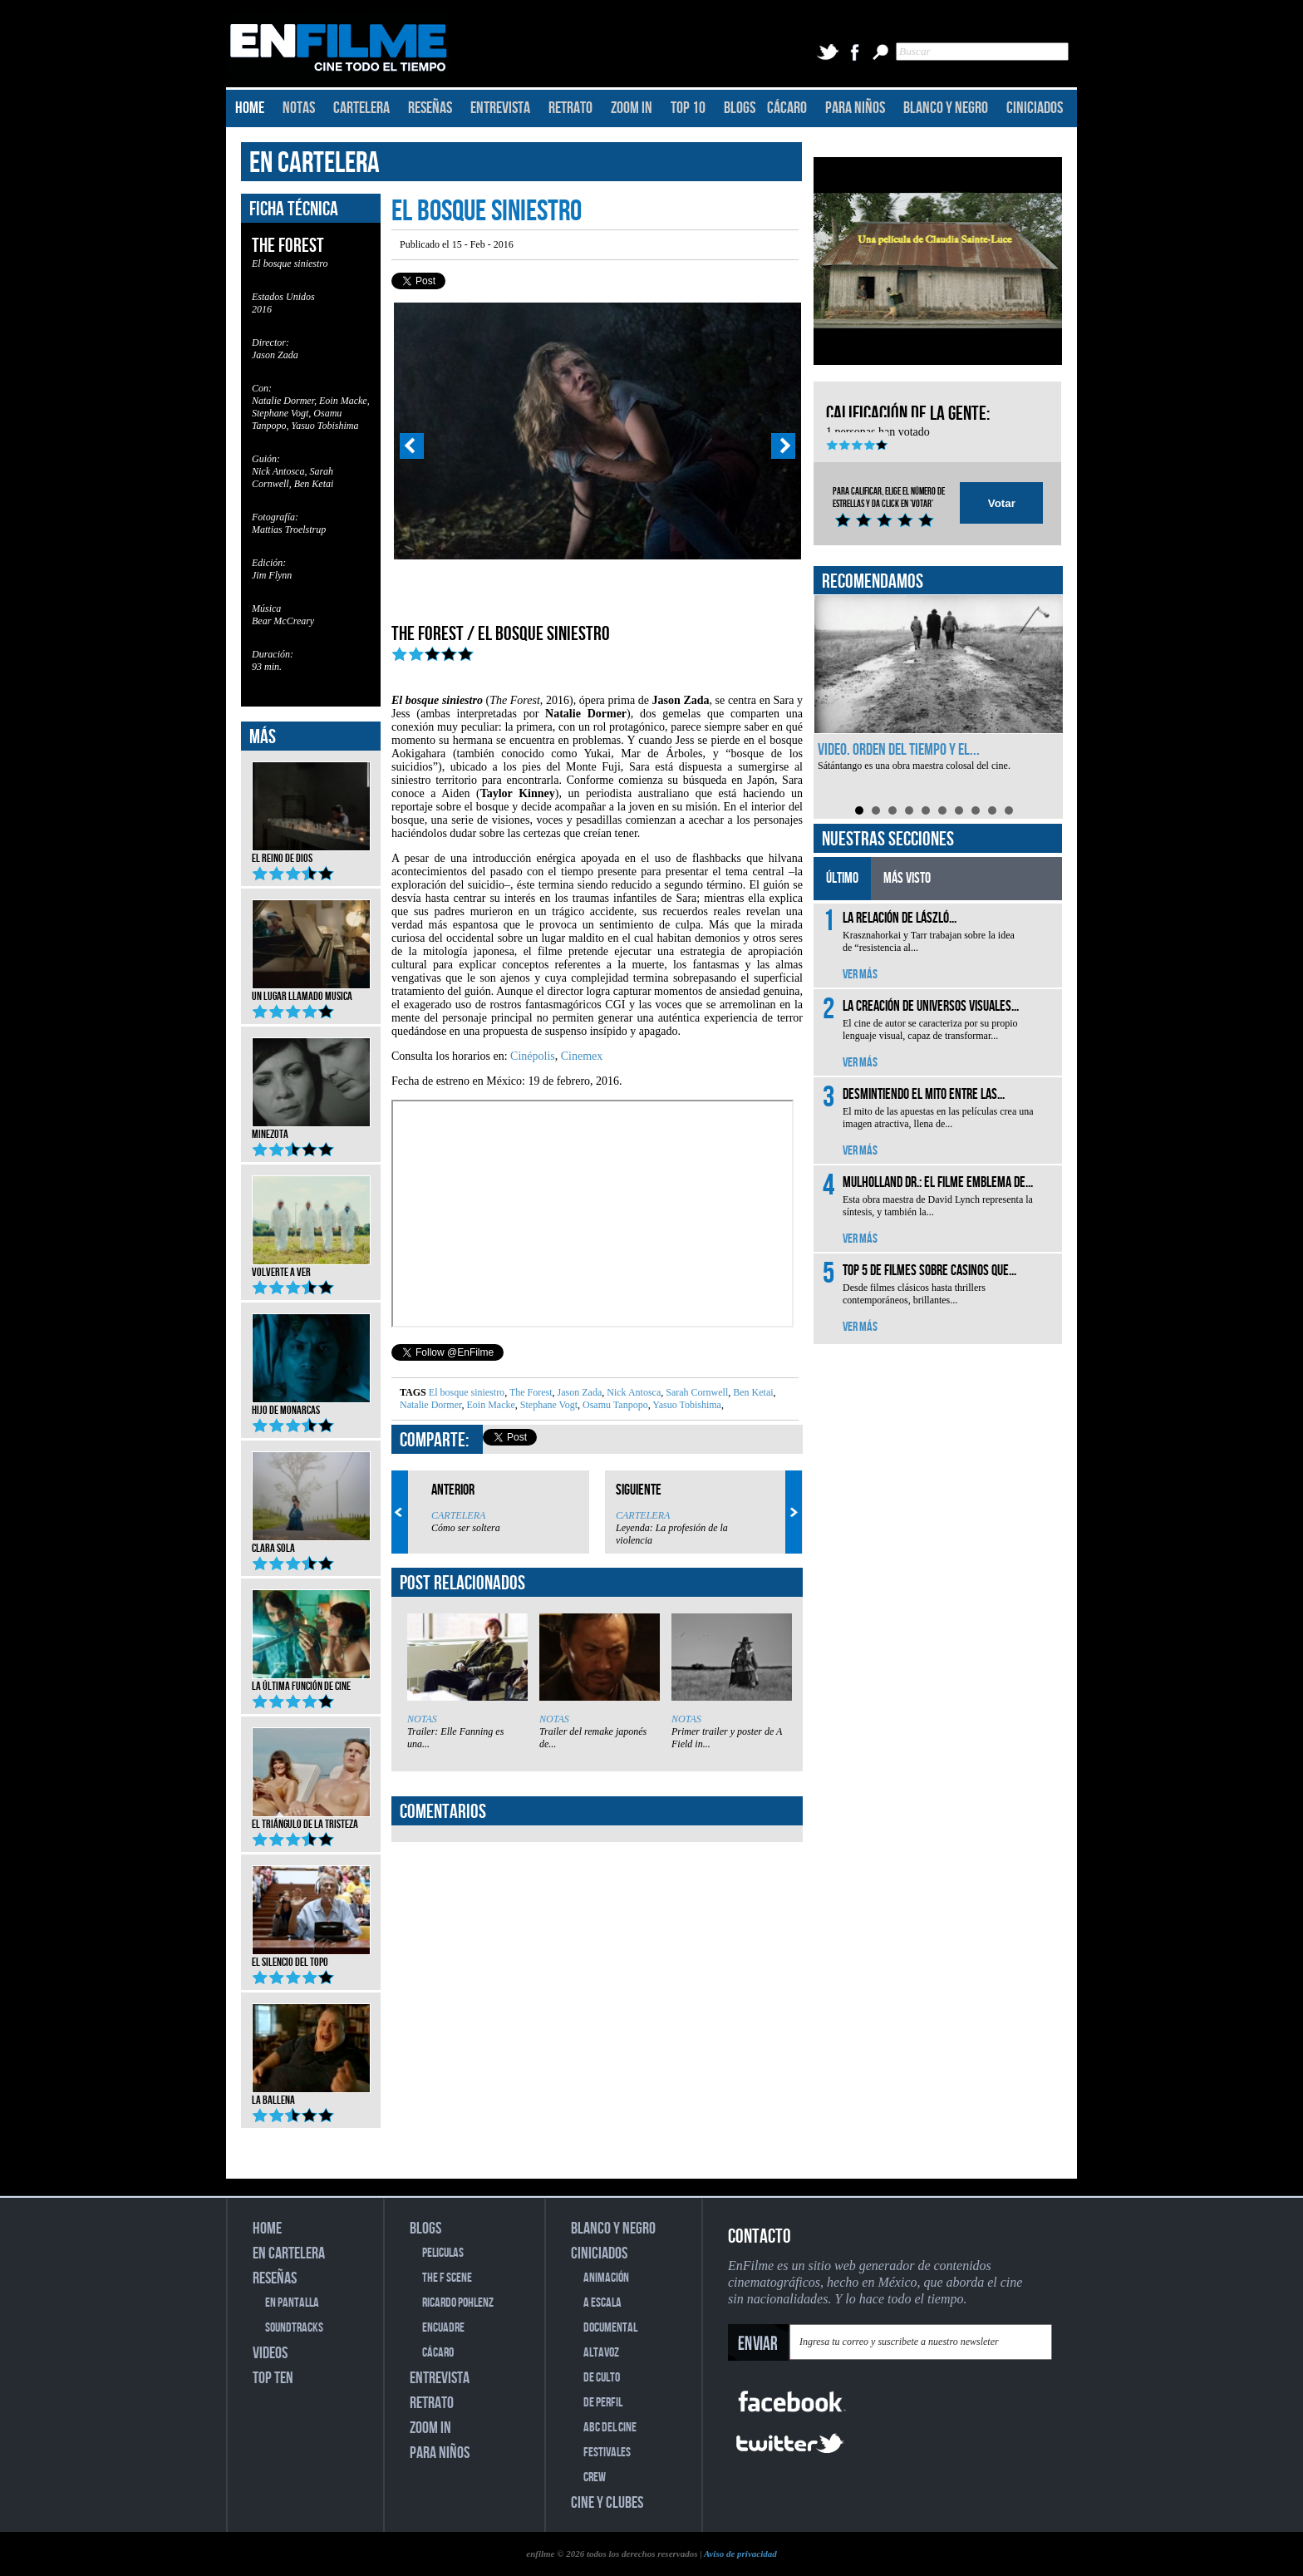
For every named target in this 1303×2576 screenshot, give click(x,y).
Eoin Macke (489, 1405)
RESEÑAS (430, 108)
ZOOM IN (631, 108)
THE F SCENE (447, 2278)
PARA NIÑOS (855, 108)
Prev (411, 446)
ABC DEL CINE (610, 2428)
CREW (594, 2477)
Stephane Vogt (548, 1405)
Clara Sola (311, 1542)
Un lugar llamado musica (311, 990)
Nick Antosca (632, 1392)
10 (1009, 810)
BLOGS (739, 108)
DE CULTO (601, 2378)
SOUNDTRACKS (294, 2328)
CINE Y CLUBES (607, 2503)
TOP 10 (688, 108)
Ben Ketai (751, 1392)
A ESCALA (602, 2303)
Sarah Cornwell (695, 1392)
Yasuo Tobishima (686, 1405)
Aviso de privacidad (740, 2554)
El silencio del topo (311, 1956)
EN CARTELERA (314, 163)
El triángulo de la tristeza (311, 1818)
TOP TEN (273, 2378)
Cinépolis (532, 1056)
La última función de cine (311, 1680)
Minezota (311, 1128)
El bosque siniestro (466, 1392)
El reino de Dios (311, 852)
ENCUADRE (443, 2328)
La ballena (311, 2094)
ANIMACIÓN (606, 2278)
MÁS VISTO (907, 878)
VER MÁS (860, 975)
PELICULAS (443, 2253)
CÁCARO (787, 108)
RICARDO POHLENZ (458, 2303)
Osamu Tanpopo (614, 1405)
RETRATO (570, 108)
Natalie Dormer (430, 1405)
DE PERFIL (602, 2403)
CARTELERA (361, 108)
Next (783, 446)
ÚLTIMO (842, 878)
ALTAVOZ (601, 2353)
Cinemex (582, 1056)
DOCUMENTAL (610, 2328)
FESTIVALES (607, 2452)
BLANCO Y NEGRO (945, 108)
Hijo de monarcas (311, 1404)
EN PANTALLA (292, 2303)
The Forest (529, 1392)
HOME (249, 108)
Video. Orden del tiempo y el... (899, 750)
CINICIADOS (1034, 108)
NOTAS (299, 108)
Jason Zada (578, 1392)
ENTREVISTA (500, 108)
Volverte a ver (311, 1266)
